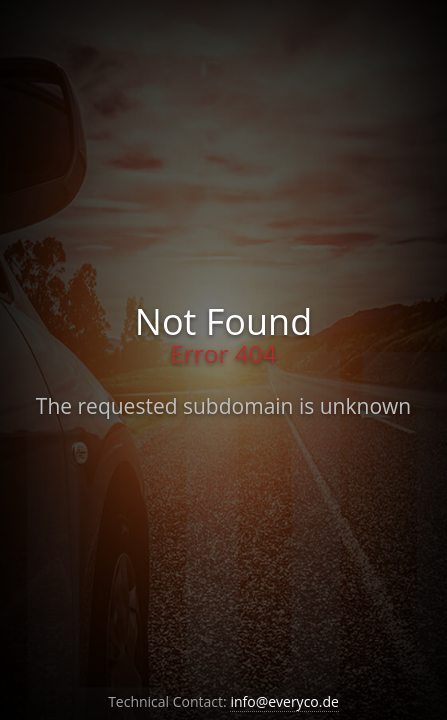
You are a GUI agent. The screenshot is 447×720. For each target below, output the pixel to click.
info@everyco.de (284, 701)
